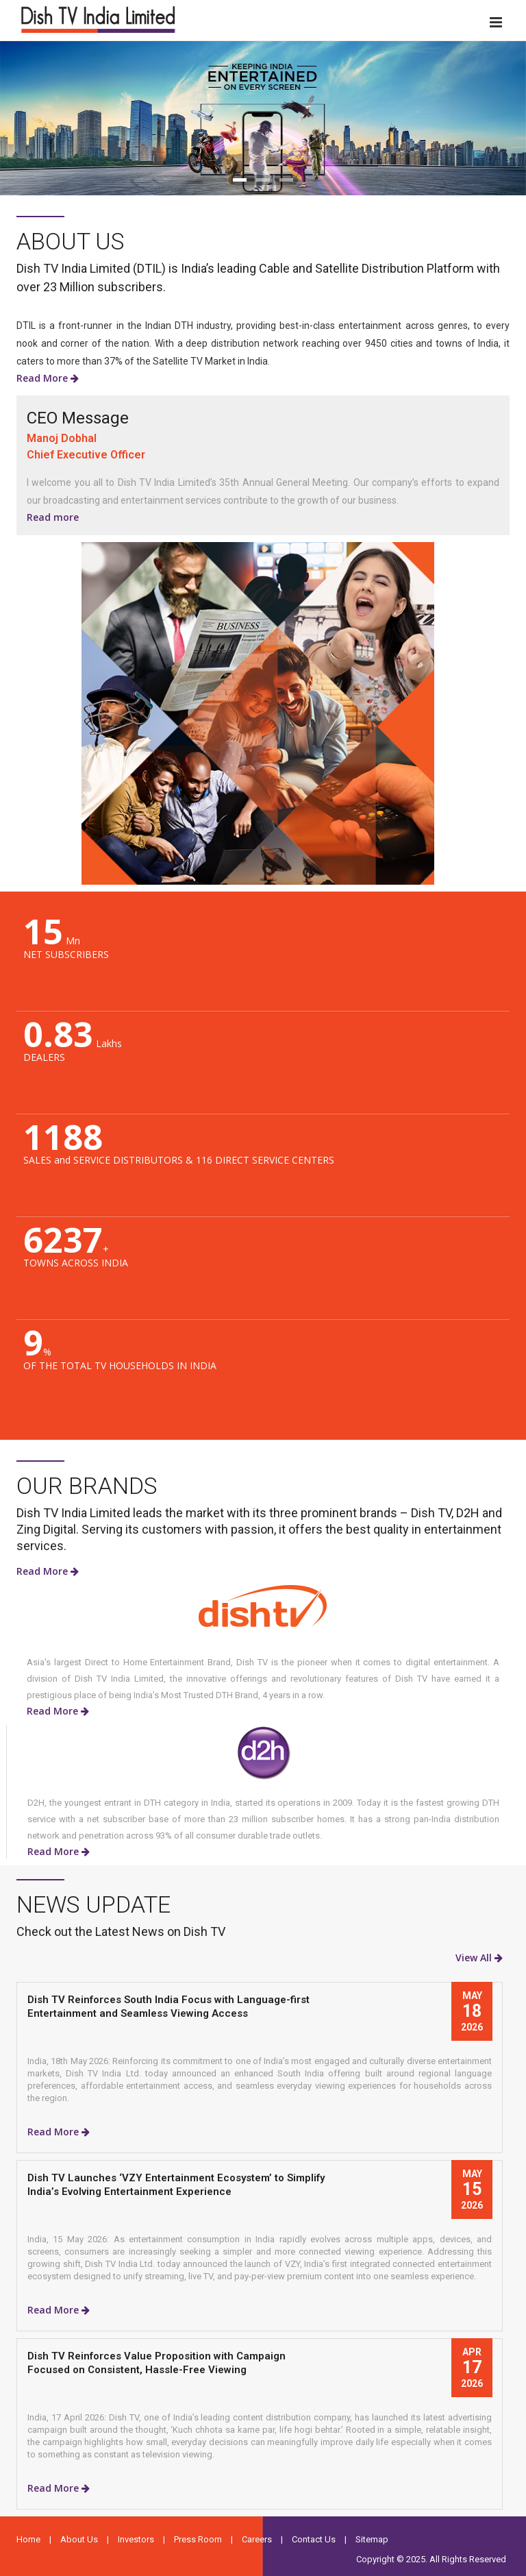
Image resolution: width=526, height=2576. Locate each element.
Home (28, 2539)
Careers (257, 2539)
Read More (47, 377)
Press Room (198, 2539)
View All (479, 1957)
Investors (136, 2539)
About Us (79, 2539)
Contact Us (314, 2539)
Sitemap (371, 2539)
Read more (53, 517)
